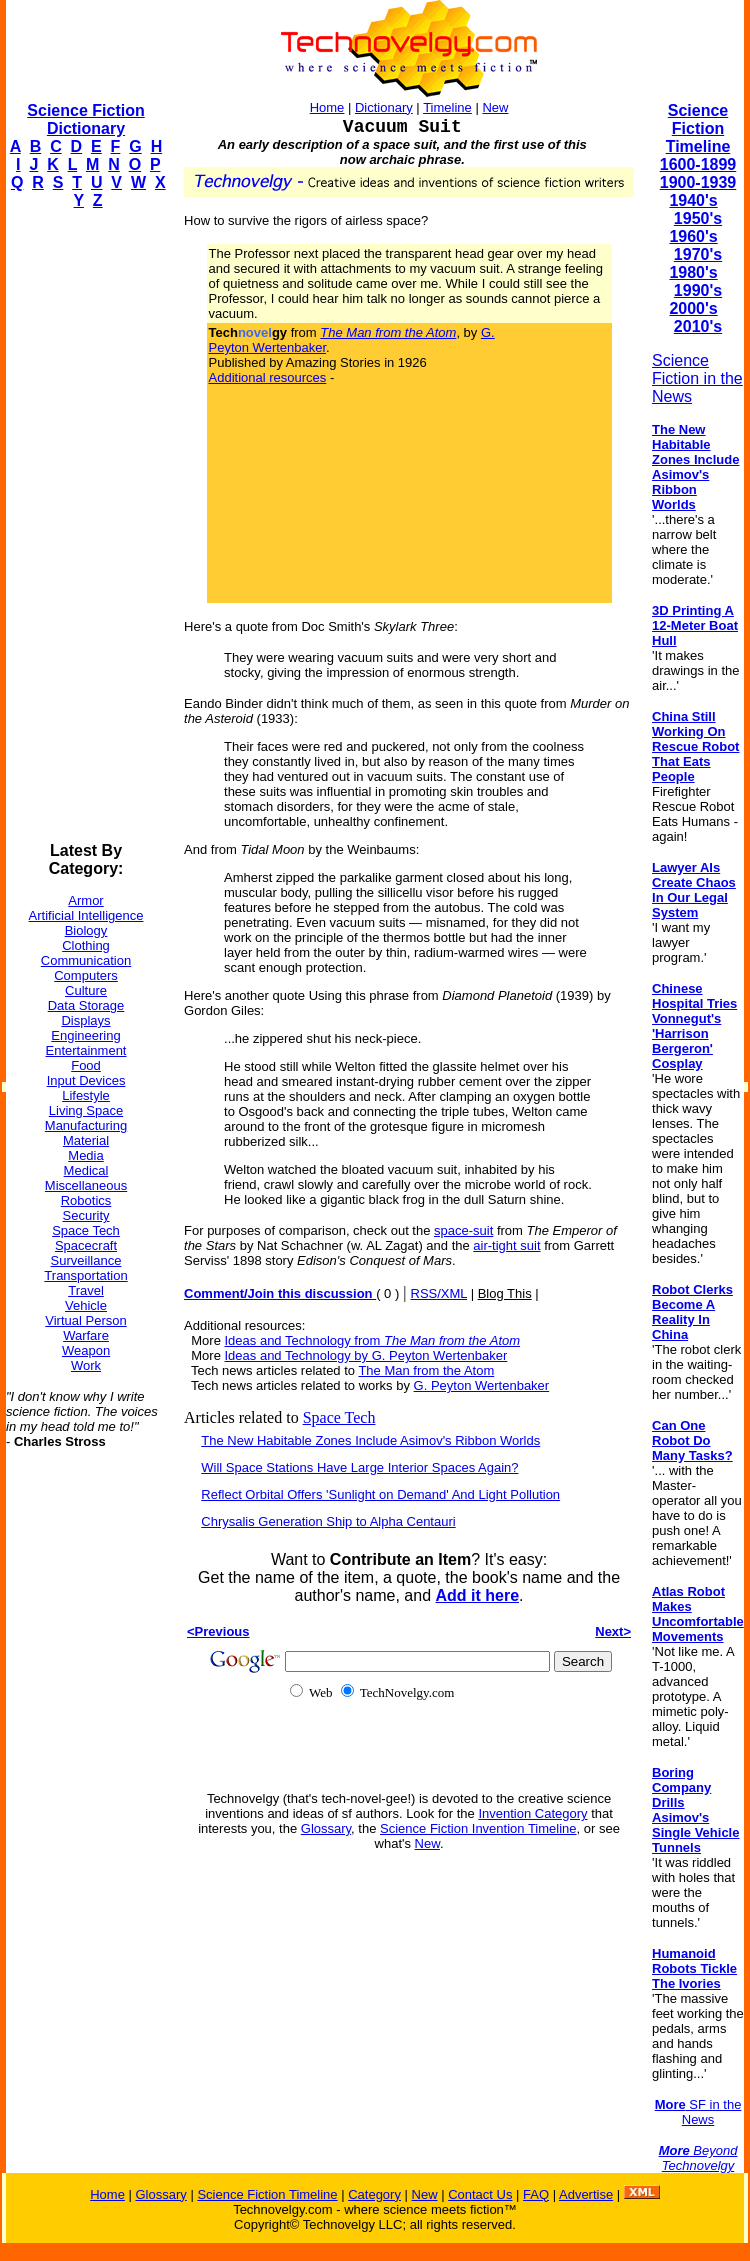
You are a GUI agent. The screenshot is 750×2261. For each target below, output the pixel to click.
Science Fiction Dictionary (85, 119)
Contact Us (480, 2194)
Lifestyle (86, 1095)
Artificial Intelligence (86, 915)
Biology (86, 930)
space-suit (463, 1230)
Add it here (477, 1595)
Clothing (86, 945)
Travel (86, 1290)
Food (86, 1065)
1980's (693, 272)
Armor (85, 900)
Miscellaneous (86, 1185)
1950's (698, 218)
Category (374, 2194)
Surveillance (86, 1260)
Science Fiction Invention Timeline (478, 1828)
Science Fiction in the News (697, 378)
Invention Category (532, 1813)
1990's (698, 290)
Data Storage (86, 1005)
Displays (85, 1020)
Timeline (447, 107)
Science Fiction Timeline (698, 128)
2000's (693, 308)
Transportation (85, 1275)
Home (327, 107)
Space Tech (86, 1230)
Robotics (86, 1200)
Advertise (586, 2194)
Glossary (326, 1828)
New (495, 107)
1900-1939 (698, 182)
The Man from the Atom (426, 1370)
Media (85, 1155)
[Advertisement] (86, 526)
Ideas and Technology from (373, 1340)
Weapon (86, 1350)
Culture (86, 990)
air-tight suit (506, 1245)
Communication (86, 960)
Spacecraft (86, 1245)
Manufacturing (86, 1125)
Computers (86, 975)
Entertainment (86, 1050)
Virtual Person (85, 1320)
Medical (86, 1170)
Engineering (85, 1035)
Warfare (86, 1335)
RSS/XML (439, 1293)
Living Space (86, 1110)
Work (86, 1365)
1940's (693, 200)
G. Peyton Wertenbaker (482, 1385)
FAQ (536, 2194)
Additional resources (268, 377)
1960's (693, 236)
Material (86, 1140)
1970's (698, 254)
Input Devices (86, 1080)
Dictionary (384, 107)
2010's (698, 326)
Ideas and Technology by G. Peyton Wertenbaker (366, 1355)
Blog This (505, 1293)
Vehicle (86, 1305)
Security (86, 1215)
